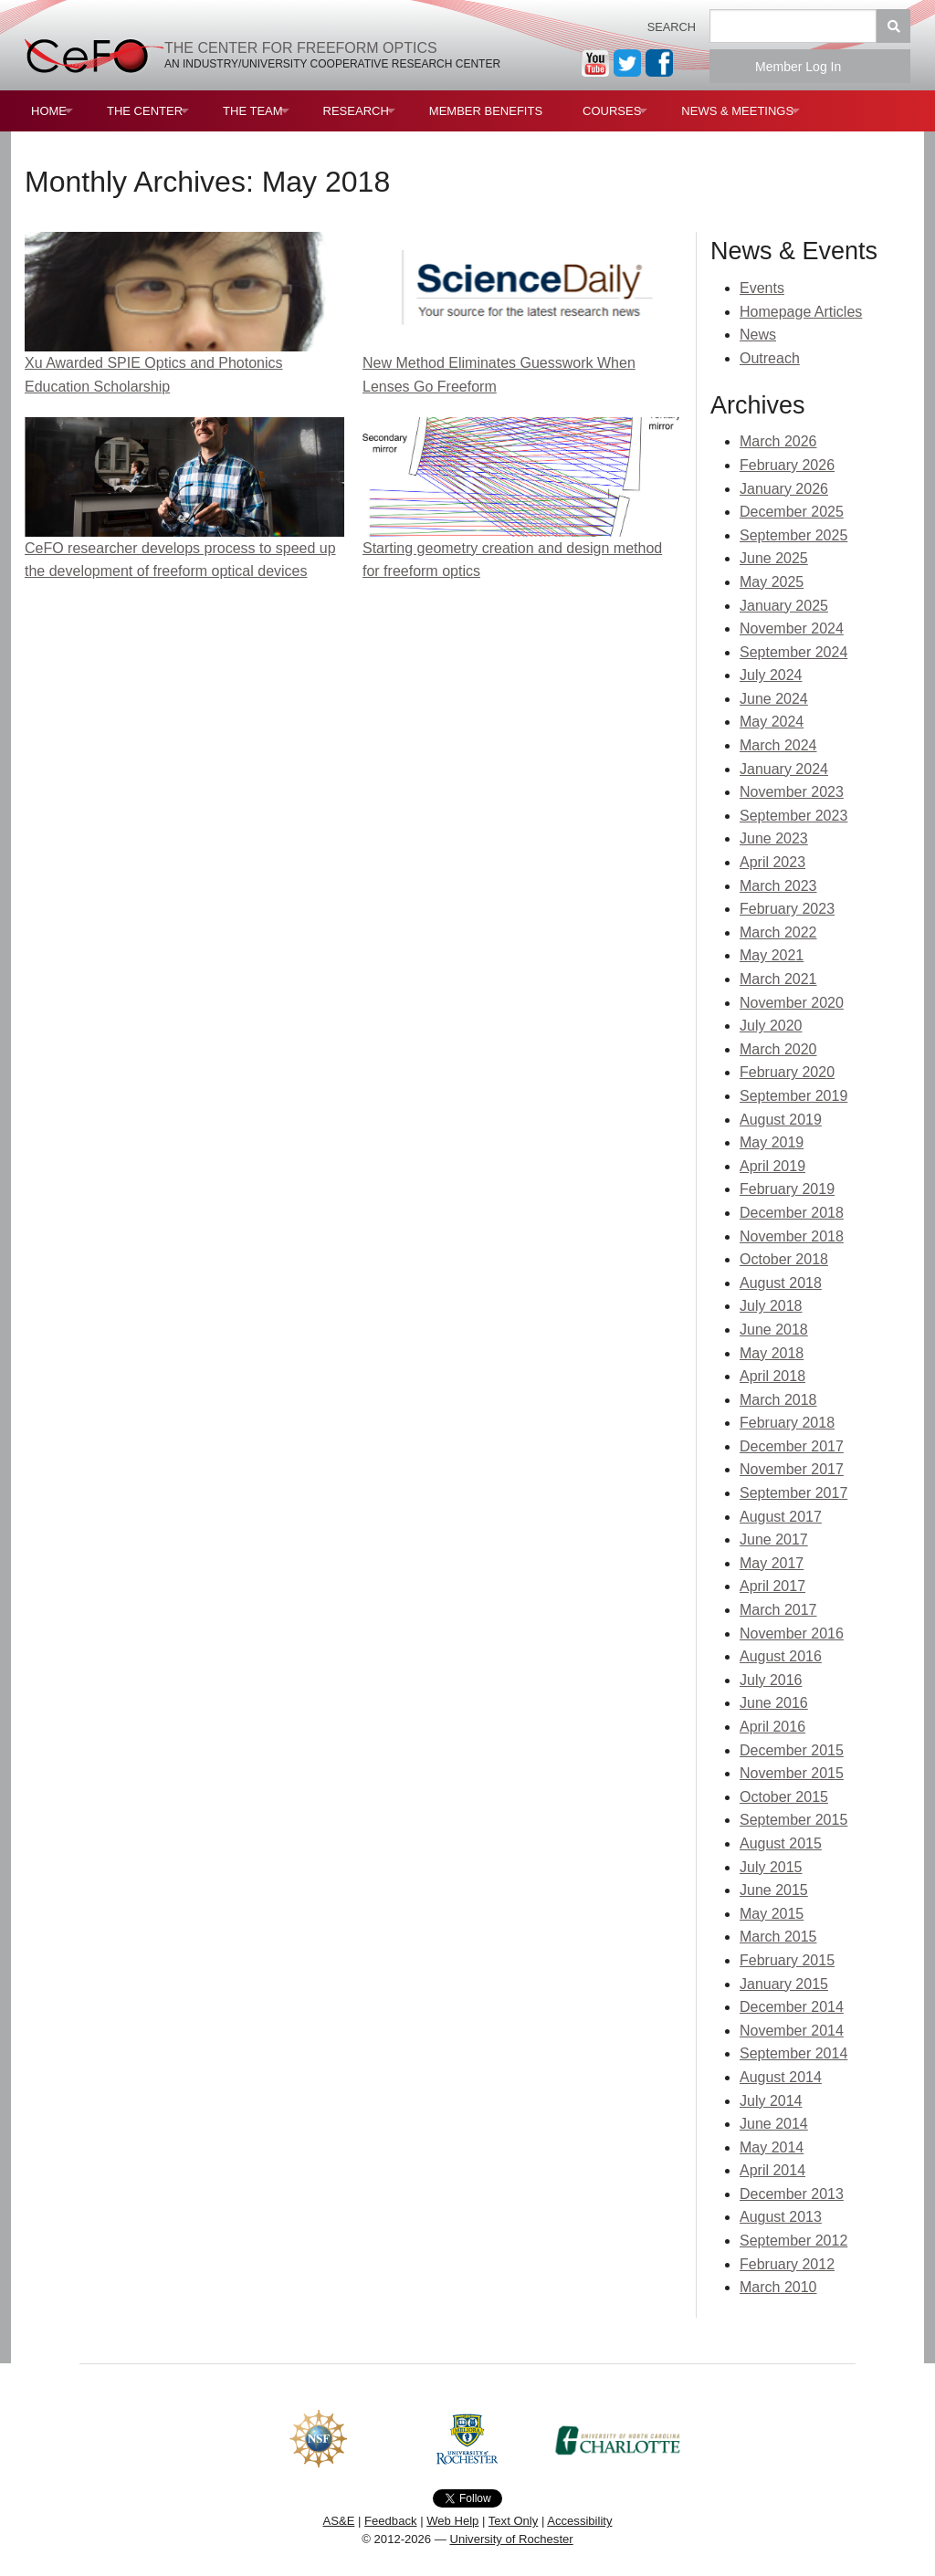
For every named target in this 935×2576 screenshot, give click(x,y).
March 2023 (778, 886)
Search (671, 27)
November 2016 (792, 1633)
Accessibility (579, 2521)
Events (762, 288)
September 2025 (793, 535)
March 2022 (778, 932)
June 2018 (774, 1329)
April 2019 (772, 1166)
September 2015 (793, 1819)
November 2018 (792, 1236)
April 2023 (772, 862)
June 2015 (774, 1890)
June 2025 (774, 558)
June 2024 (774, 699)
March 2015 (778, 1936)
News (758, 334)
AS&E (338, 2521)
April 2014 (772, 2170)
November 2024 (792, 628)
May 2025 (772, 582)
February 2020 (787, 1072)
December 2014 (792, 2007)
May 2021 (772, 955)
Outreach (770, 358)
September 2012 (793, 2240)
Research (356, 111)
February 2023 (787, 908)
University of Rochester (511, 2539)
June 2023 (774, 838)
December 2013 (792, 2194)
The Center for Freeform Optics (300, 48)
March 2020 (778, 1049)
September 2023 (793, 815)
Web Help (452, 2521)
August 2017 (781, 1516)
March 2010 (778, 2287)
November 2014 (792, 2030)
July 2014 (771, 2101)
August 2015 (781, 1843)
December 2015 (792, 1750)
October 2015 (784, 1797)
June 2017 (774, 1539)
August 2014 (781, 2077)
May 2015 (772, 1914)
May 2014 (772, 2147)
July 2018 (771, 1306)
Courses (612, 111)
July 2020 (771, 1025)
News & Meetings (737, 111)
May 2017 (772, 1563)
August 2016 (781, 1656)
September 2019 (793, 1096)
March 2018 (778, 1400)
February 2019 (787, 1189)
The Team (253, 111)
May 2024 (772, 721)
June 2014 (774, 2123)
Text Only (514, 2521)
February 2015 (787, 1960)
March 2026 (778, 441)
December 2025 (792, 511)
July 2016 (771, 1680)
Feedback (390, 2521)
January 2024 (784, 769)
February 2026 (787, 465)
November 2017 (792, 1469)
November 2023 (792, 792)
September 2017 (793, 1493)
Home (49, 111)
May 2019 (772, 1142)
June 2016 (774, 1703)
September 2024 (793, 652)
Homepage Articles (801, 311)
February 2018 (787, 1422)
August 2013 (781, 2217)
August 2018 (781, 1283)
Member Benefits (485, 111)
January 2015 (784, 1984)
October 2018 (784, 1259)
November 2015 (792, 1773)
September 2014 (793, 2053)
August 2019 (781, 1119)
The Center (145, 111)
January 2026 (784, 489)
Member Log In (810, 66)
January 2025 (784, 605)
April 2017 (772, 1586)
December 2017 (792, 1446)
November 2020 (792, 1003)
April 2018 (772, 1376)
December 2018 (792, 1212)
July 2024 (771, 675)
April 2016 (772, 1726)
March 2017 (778, 1610)
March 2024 (778, 745)
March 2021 (778, 979)
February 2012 (787, 2264)
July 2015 (771, 1867)
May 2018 (772, 1353)
